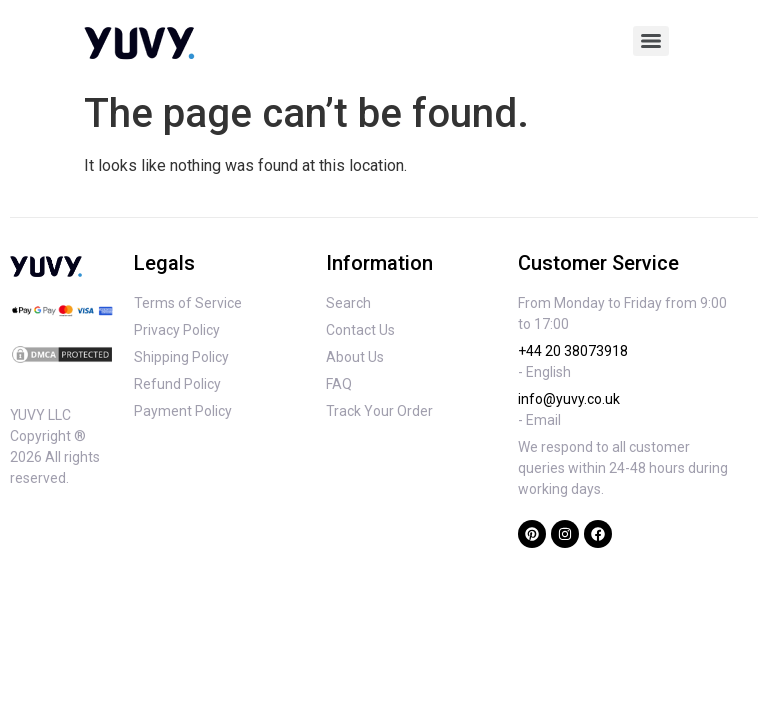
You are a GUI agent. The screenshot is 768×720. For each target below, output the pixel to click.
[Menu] (651, 41)
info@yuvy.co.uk (569, 399)
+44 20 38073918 (573, 351)
